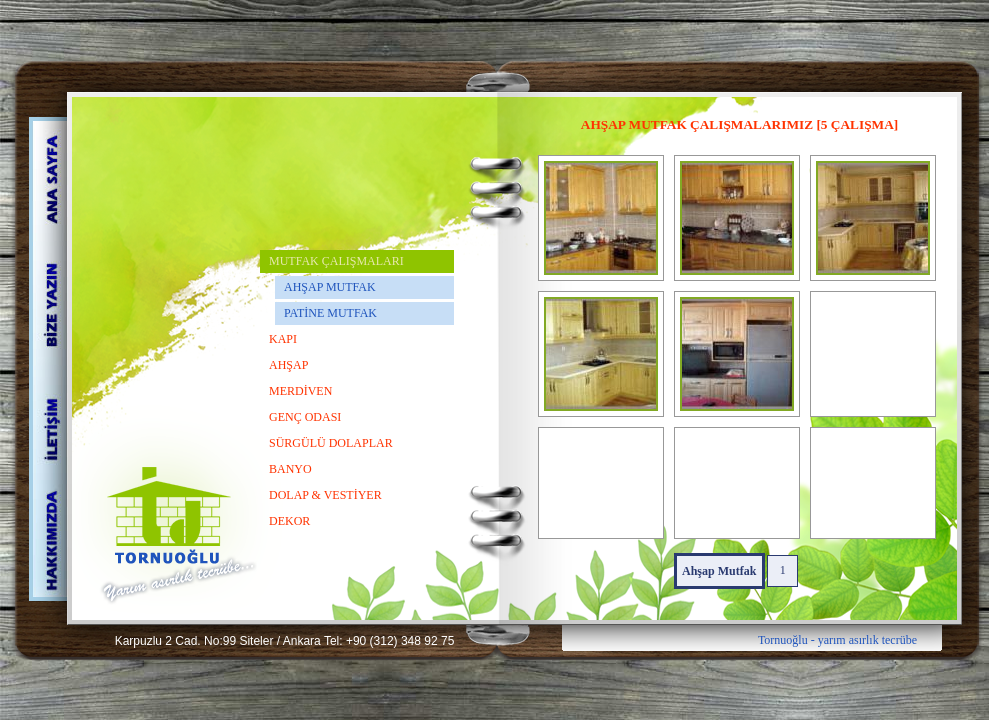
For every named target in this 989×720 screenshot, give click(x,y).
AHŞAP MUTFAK (330, 287)
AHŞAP (288, 365)
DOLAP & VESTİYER (325, 495)
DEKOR (289, 521)
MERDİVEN (300, 391)
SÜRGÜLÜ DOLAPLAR (331, 443)
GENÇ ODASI (305, 417)
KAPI (283, 339)
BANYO (290, 469)
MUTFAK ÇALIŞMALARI (336, 261)
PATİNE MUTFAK (330, 313)
